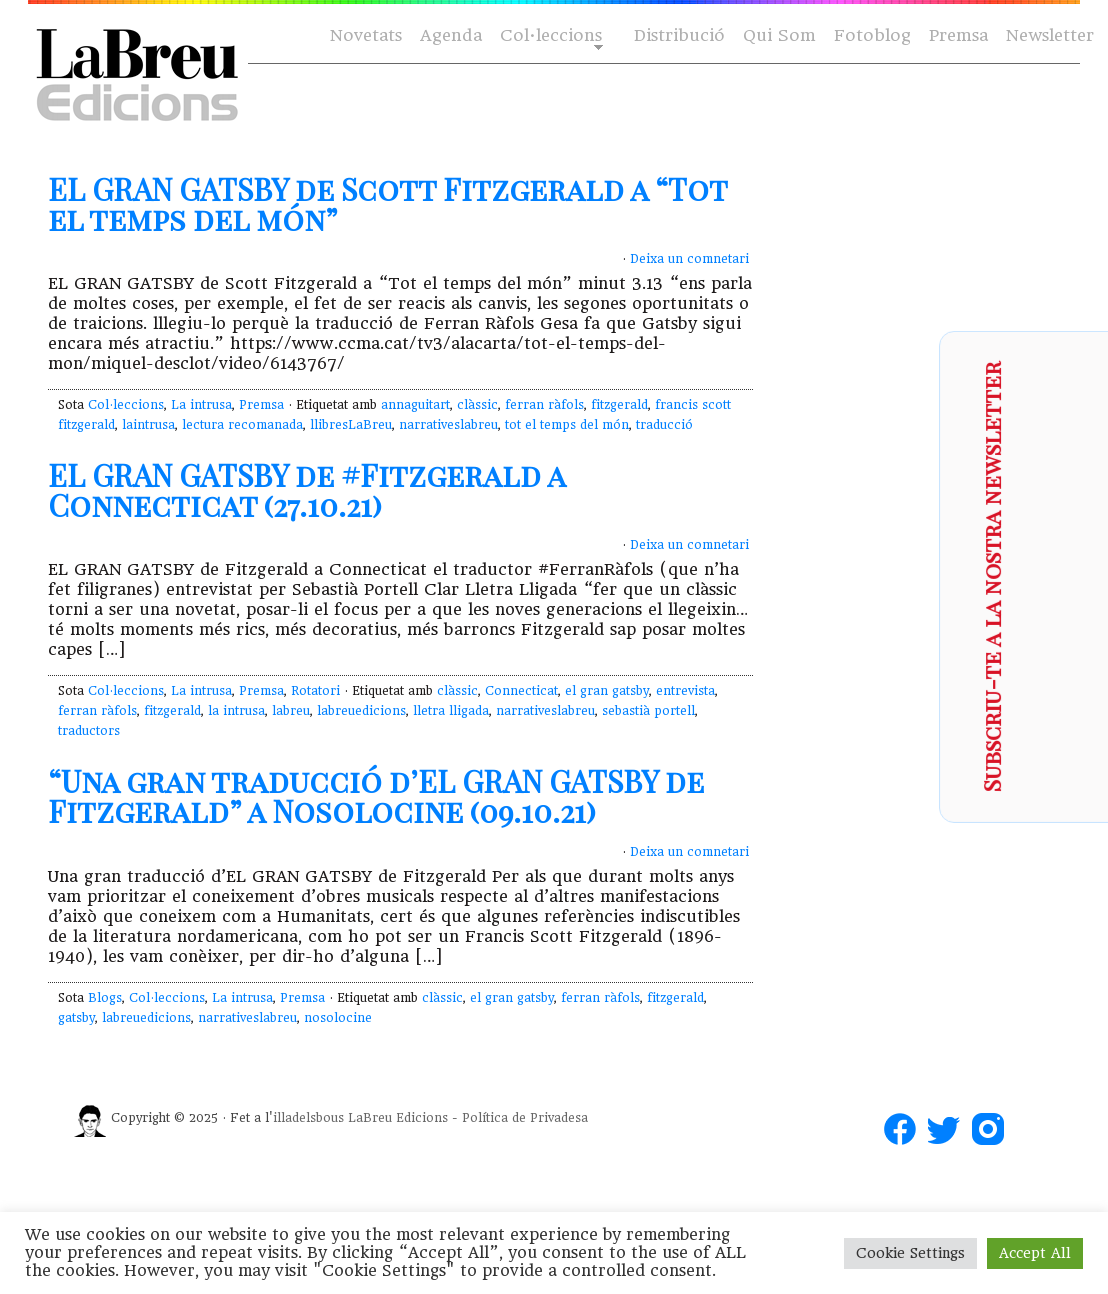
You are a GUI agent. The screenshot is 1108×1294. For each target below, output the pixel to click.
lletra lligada (451, 711)
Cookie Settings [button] (910, 1253)
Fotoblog (872, 35)
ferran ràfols (544, 405)
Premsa (958, 35)
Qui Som (779, 35)
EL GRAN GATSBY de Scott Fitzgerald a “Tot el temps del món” (387, 204)
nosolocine (338, 1018)
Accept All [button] (1035, 1253)
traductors (89, 731)
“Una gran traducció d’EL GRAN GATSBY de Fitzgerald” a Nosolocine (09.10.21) (376, 796)
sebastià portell (648, 711)
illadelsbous (308, 1118)
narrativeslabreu (448, 425)
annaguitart (415, 405)
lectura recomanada (242, 425)
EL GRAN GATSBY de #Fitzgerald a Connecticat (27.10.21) (306, 490)
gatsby (76, 1018)
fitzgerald (619, 405)
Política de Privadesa (525, 1118)
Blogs (105, 998)
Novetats (366, 35)
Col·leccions (549, 36)
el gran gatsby (607, 691)
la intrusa (236, 711)
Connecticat (521, 691)
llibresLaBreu (351, 425)
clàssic (477, 405)
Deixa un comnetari (689, 259)
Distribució (679, 35)
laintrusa (148, 425)
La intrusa (201, 405)
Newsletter (1050, 35)
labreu (291, 711)
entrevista (685, 691)
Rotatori (315, 691)
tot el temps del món (567, 425)
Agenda (451, 35)
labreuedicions (361, 711)
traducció (664, 425)
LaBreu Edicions (398, 1118)
